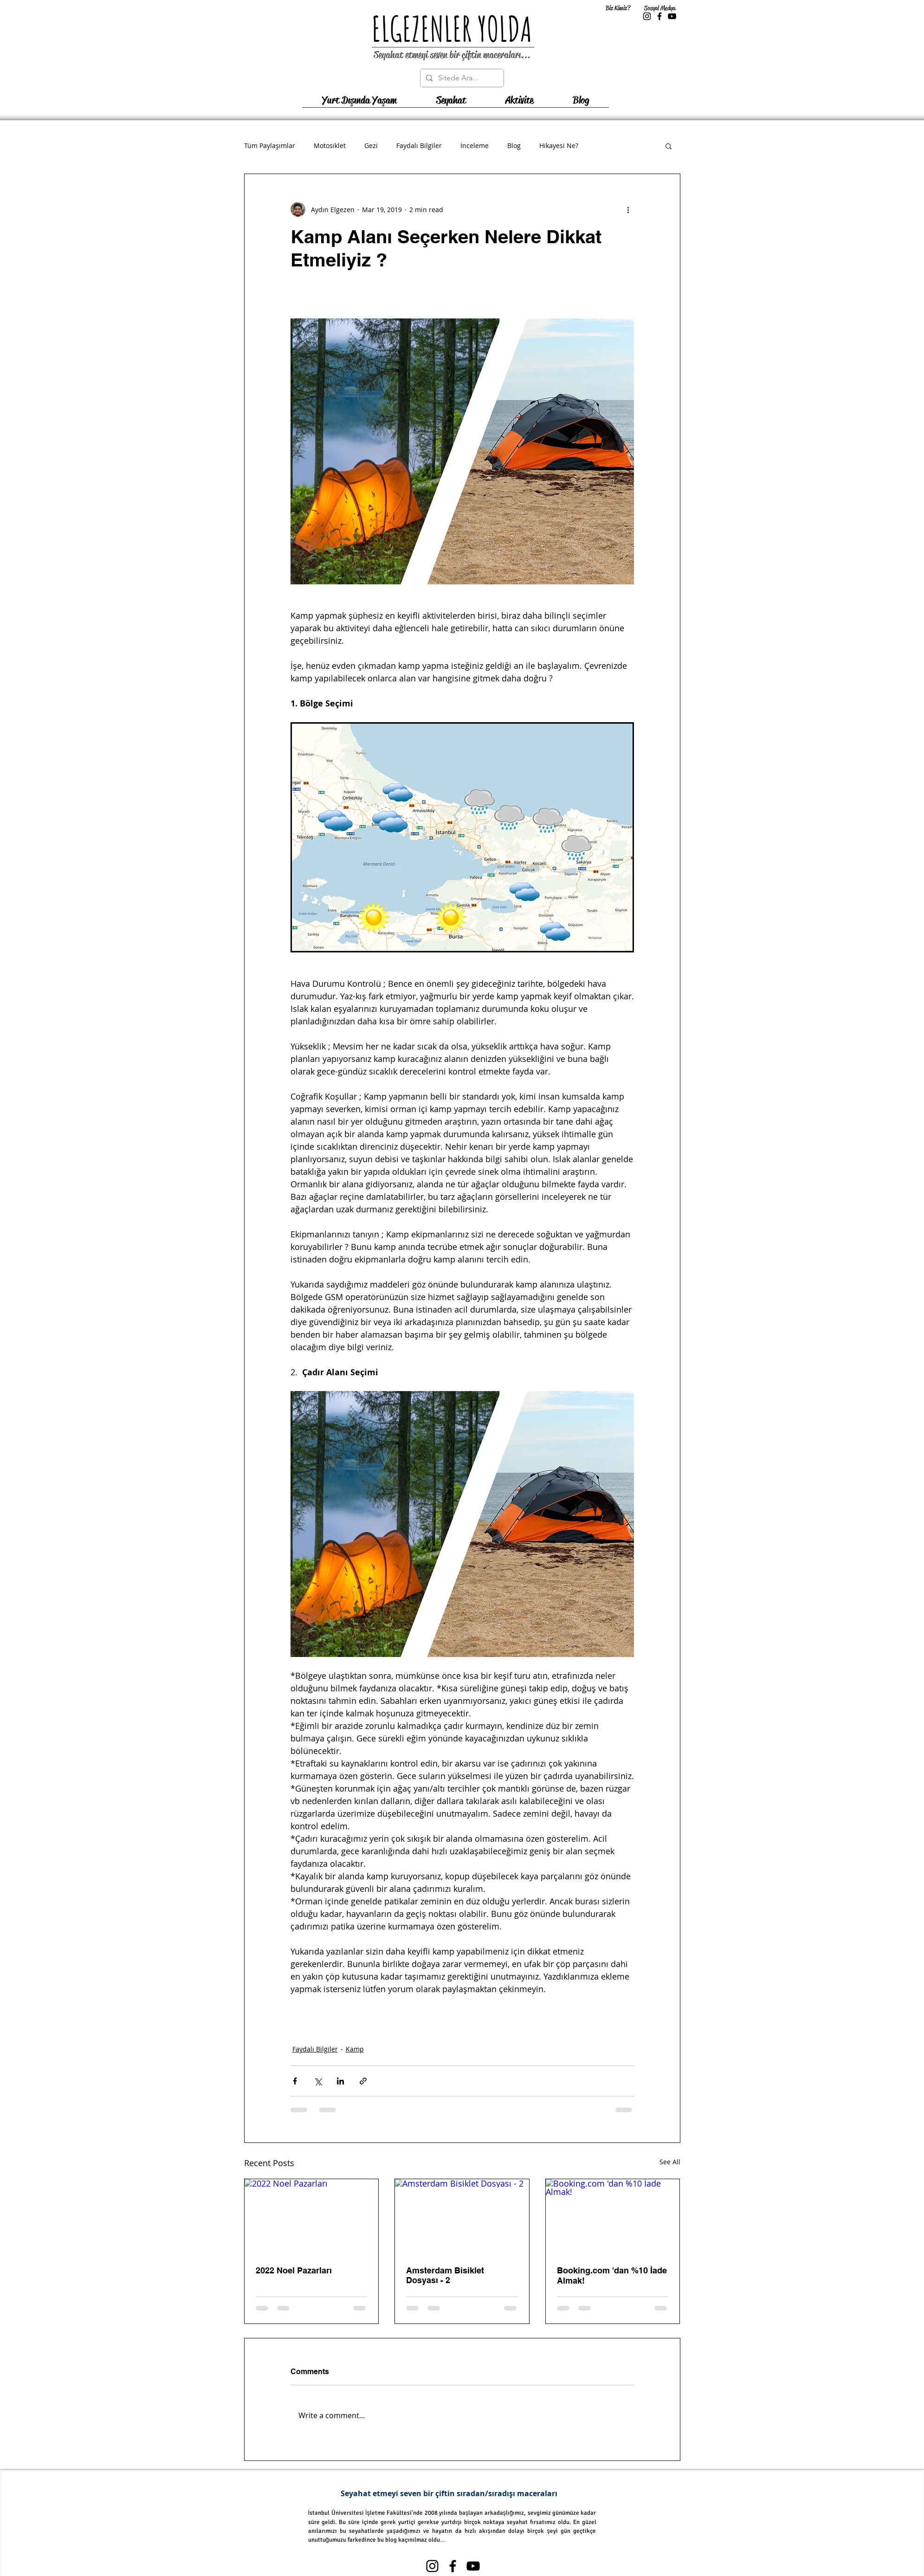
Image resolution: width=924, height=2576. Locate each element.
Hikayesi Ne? (558, 145)
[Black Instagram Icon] (647, 16)
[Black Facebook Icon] (659, 16)
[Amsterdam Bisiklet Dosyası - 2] (462, 2216)
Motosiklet (330, 145)
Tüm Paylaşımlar (269, 145)
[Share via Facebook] (295, 2081)
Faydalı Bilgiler (419, 145)
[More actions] (628, 209)
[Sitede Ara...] (461, 78)
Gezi (371, 145)
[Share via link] (363, 2081)
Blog (514, 145)
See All (669, 2161)
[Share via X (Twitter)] (317, 2081)
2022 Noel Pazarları (294, 2270)
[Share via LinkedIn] (340, 2081)
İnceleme (474, 145)
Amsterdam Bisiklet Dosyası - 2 (445, 2275)
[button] (451, 103)
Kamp (355, 2049)
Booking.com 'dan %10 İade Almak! (612, 2275)
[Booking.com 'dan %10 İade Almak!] (613, 2216)
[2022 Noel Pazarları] (312, 2216)
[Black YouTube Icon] (672, 16)
